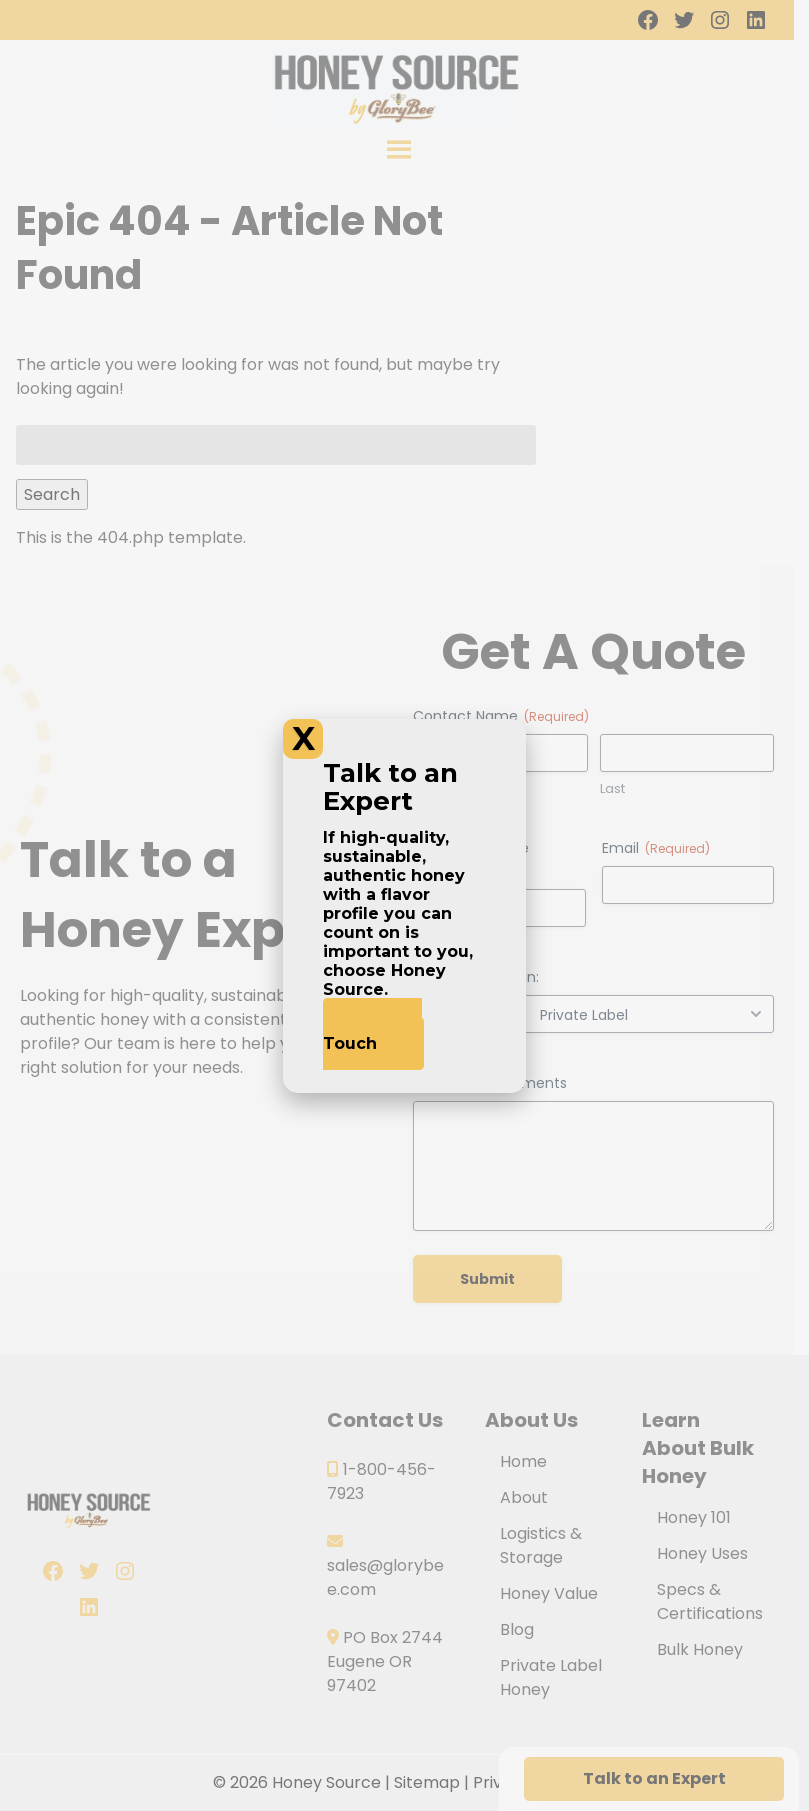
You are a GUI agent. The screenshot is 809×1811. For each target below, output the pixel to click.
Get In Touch (372, 1034)
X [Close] (303, 738)
